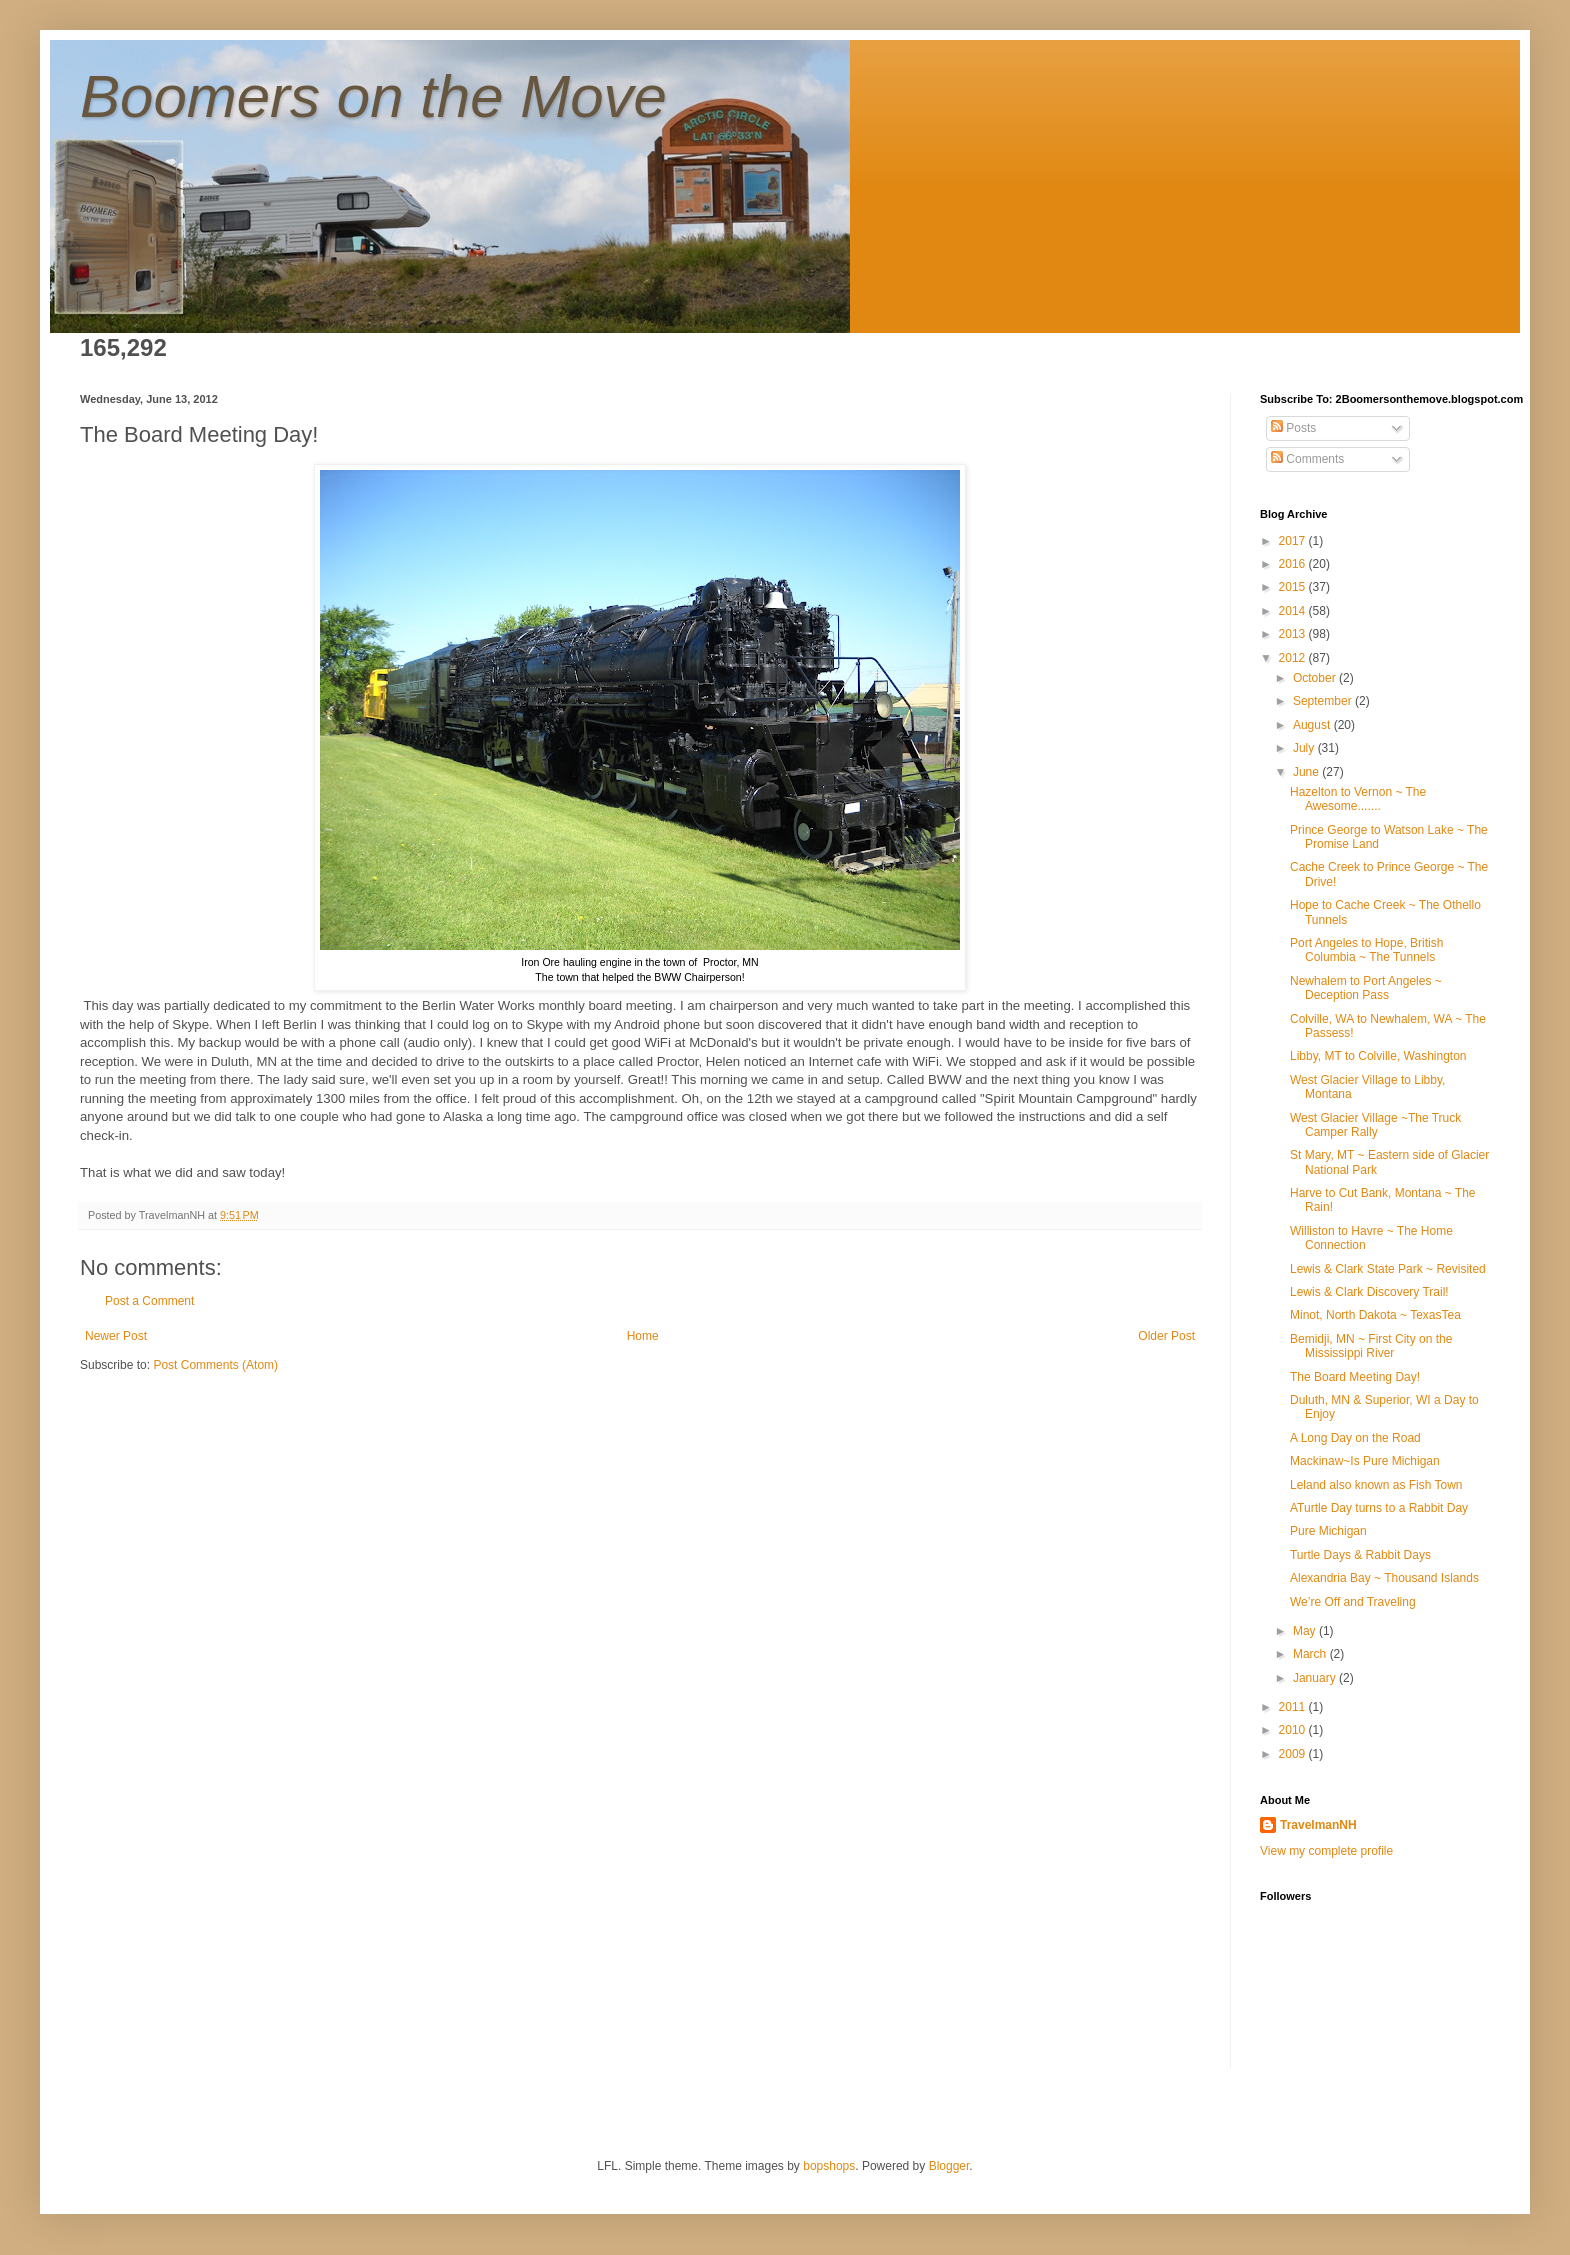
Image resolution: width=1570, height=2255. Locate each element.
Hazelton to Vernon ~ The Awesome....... (1358, 799)
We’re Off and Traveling (1353, 1602)
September (1324, 701)
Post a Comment (149, 1301)
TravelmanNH (1318, 1825)
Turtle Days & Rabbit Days (1360, 1555)
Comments (1307, 459)
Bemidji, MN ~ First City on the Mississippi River (1371, 1346)
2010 (1294, 1730)
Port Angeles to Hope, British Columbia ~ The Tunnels (1366, 950)
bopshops (829, 2166)
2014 (1294, 611)
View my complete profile (1326, 1851)
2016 (1294, 564)
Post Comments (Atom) (215, 1365)
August (1313, 725)
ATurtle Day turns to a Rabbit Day (1379, 1508)
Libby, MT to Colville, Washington (1378, 1056)
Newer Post (116, 1336)
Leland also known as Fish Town (1376, 1485)
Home (643, 1336)
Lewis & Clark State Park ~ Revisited (1388, 1269)
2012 (1294, 658)
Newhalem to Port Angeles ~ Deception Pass (1366, 988)
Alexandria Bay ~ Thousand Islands (1384, 1578)
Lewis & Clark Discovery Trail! (1369, 1292)
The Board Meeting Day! (1355, 1377)
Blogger (949, 2166)
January (1316, 1678)
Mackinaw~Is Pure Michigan (1365, 1461)
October (1316, 678)
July (1305, 748)
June (1307, 772)
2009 (1294, 1754)
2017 (1294, 541)
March (1311, 1654)
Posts (1293, 428)
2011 (1294, 1707)
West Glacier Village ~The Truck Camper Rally (1375, 1125)
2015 (1294, 587)
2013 (1294, 634)
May (1306, 1631)
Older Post (1166, 1336)
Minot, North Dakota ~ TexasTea (1375, 1315)
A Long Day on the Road (1355, 1438)
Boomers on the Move (373, 96)
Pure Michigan (1328, 1531)
